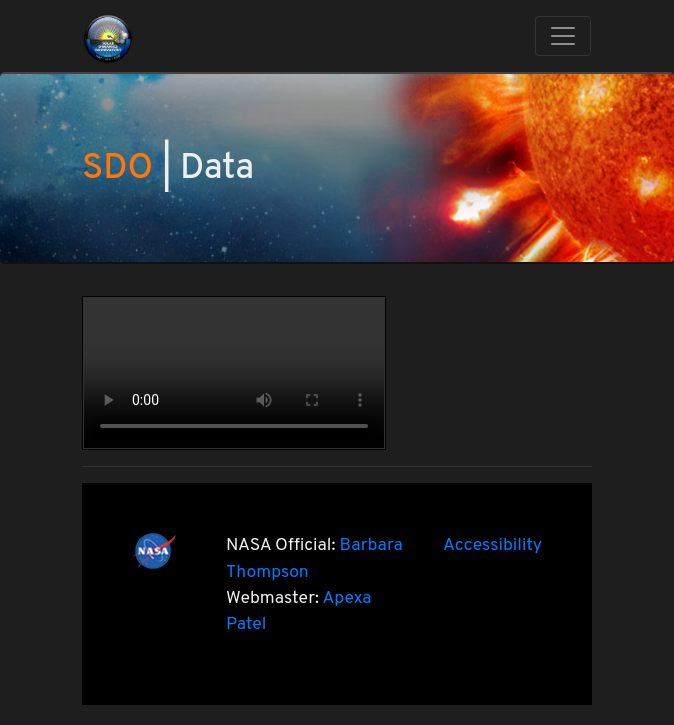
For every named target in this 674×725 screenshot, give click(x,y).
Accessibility (492, 545)
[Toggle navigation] (563, 36)
